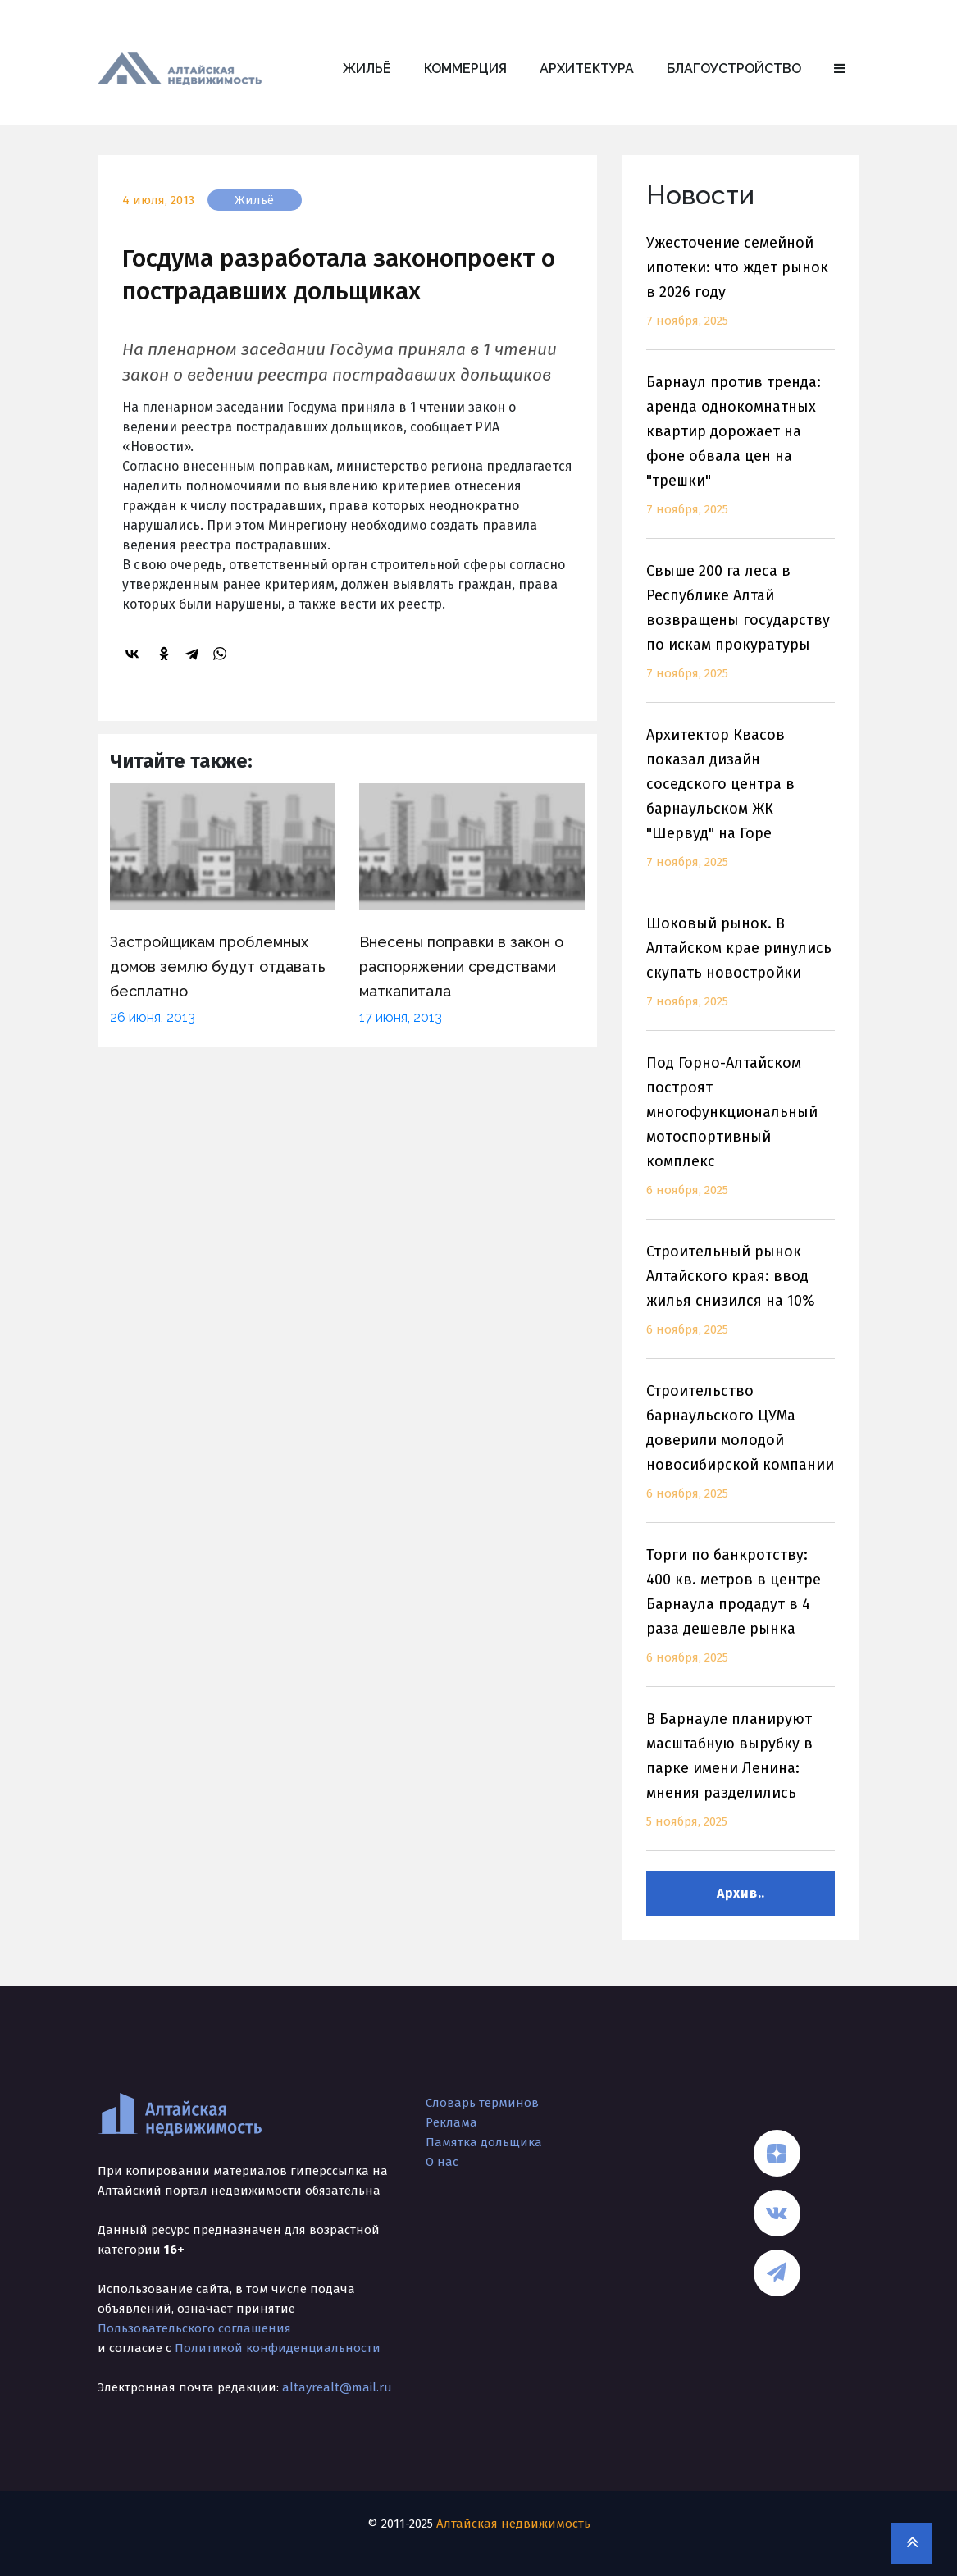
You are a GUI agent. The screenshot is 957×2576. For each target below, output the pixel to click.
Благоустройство (734, 68)
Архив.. (741, 1893)
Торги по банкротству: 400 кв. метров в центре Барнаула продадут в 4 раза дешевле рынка (740, 1616)
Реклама (451, 2122)
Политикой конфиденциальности (278, 2348)
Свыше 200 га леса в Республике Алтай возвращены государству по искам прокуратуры (740, 632)
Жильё (367, 68)
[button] (839, 69)
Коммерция (465, 68)
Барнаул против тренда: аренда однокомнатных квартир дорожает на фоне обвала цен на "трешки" (740, 455)
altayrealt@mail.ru (337, 2387)
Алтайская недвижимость (513, 2523)
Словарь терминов (482, 2102)
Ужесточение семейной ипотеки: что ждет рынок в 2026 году (740, 291)
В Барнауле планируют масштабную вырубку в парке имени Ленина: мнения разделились (740, 1780)
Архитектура (587, 68)
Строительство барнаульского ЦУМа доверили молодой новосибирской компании (740, 1452)
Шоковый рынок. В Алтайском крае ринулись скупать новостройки (740, 972)
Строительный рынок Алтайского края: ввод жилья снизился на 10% (740, 1300)
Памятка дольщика (484, 2142)
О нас (442, 2161)
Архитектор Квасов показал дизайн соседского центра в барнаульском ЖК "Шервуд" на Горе (740, 808)
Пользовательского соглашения (194, 2328)
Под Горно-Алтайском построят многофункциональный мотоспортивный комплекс (740, 1136)
